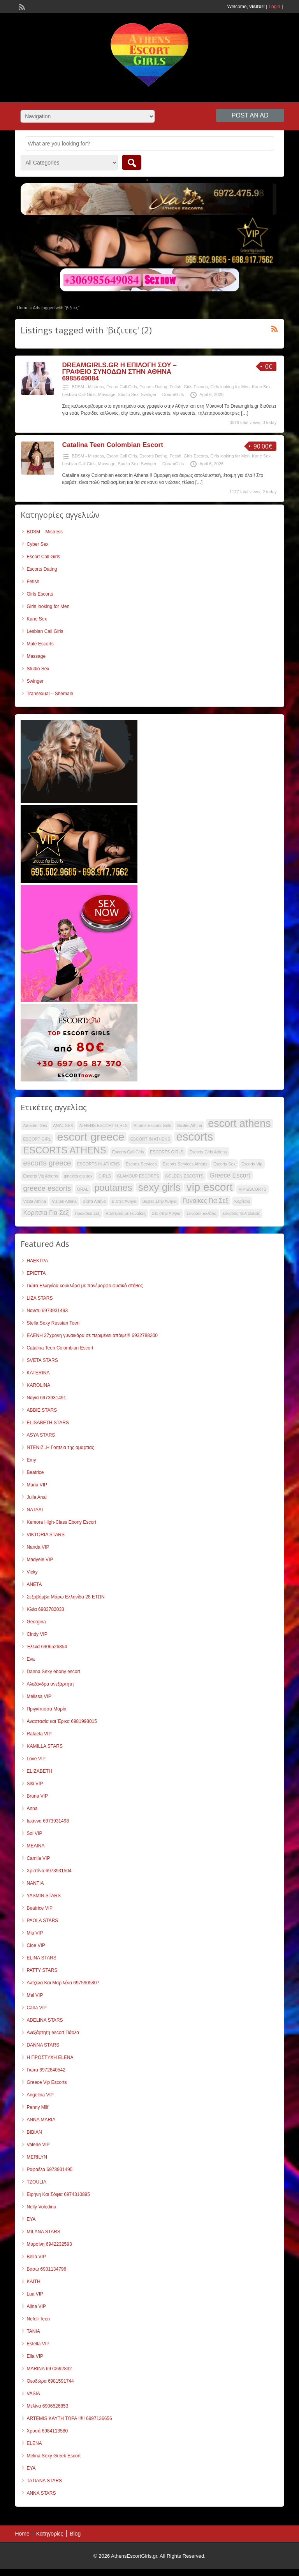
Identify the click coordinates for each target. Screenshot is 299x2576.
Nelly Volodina (41, 2207)
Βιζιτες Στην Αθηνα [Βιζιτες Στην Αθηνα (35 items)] (159, 1201)
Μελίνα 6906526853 (47, 2406)
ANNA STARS (41, 2493)
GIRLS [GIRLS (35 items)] (104, 1176)
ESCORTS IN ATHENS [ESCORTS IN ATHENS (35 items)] (98, 1164)
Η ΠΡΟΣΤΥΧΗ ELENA (49, 2057)
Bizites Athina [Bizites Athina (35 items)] (189, 1125)
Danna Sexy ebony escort (53, 1671)
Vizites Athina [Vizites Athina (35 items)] (64, 1201)
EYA (30, 2468)
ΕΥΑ (30, 2219)
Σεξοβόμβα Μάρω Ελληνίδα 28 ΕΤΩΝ (65, 1597)
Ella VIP (34, 2356)
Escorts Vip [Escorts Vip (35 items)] (251, 1164)
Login (274, 6)
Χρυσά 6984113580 (47, 2431)
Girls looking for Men (230, 386)
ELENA (34, 2443)
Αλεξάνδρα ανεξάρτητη (50, 1684)
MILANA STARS (43, 2231)
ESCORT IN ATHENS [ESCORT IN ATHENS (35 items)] (150, 1139)
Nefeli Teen (38, 2319)
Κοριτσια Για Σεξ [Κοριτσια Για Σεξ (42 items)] (46, 1212)
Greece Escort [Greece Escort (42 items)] (229, 1175)
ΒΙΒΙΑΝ (34, 2132)
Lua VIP (34, 2294)
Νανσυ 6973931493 (47, 1310)
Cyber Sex (37, 544)
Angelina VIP (39, 2095)
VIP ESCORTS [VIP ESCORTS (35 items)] (252, 1189)
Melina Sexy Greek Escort (53, 2456)
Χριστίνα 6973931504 (48, 1870)
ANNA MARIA (40, 2119)
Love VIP (36, 1758)
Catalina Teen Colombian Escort (112, 445)
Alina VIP (36, 2306)
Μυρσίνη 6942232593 (49, 2244)
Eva (30, 1659)
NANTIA (35, 1883)
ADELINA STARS (44, 2020)
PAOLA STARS (42, 1920)
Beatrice (35, 1472)
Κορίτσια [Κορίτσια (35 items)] (242, 1201)
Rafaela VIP (38, 1734)
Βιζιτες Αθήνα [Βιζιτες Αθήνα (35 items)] (124, 1201)
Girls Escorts (196, 386)
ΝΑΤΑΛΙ (34, 1509)
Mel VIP (34, 1995)
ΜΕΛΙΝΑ (35, 1846)
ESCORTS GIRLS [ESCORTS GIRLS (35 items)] (166, 1152)
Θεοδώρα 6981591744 (50, 2381)
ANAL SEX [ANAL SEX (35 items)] (63, 1125)
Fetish (175, 386)
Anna (31, 1808)
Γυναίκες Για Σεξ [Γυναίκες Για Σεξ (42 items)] (206, 1200)
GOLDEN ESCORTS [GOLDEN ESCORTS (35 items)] (184, 1176)
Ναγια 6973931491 (46, 1397)
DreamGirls (173, 394)
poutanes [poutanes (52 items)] (113, 1187)
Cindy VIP (36, 1634)
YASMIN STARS (43, 1895)
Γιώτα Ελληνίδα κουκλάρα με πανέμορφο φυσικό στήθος (84, 1285)
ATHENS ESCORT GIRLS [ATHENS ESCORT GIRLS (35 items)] (103, 1125)
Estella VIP (37, 2343)
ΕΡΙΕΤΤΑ (36, 1273)
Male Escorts (39, 644)
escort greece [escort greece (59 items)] (91, 1136)
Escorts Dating (153, 386)
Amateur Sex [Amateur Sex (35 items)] (35, 1125)
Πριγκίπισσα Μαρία (46, 1709)
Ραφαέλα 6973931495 (49, 2169)
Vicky (31, 1572)
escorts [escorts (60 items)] (194, 1136)
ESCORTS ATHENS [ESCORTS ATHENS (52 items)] (64, 1150)
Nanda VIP (37, 1547)
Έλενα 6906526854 (46, 1646)
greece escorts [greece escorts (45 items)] (47, 1188)
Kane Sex (261, 386)
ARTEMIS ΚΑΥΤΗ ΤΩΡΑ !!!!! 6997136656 (69, 2418)
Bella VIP (36, 2256)
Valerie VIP (37, 2144)
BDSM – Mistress (44, 531)
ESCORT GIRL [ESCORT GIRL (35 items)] (37, 1139)
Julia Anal (36, 1497)
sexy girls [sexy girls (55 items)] (159, 1187)
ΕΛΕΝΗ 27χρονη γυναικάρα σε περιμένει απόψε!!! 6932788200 (92, 1335)
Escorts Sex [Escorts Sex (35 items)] (224, 1164)
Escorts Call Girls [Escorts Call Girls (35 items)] (128, 1152)
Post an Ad (250, 115)
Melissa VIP (38, 1696)
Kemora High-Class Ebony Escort (61, 1522)
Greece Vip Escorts (46, 2082)
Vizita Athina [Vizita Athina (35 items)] (34, 1201)
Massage (107, 394)
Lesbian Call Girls (78, 394)
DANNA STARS (42, 2045)
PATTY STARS (41, 1970)
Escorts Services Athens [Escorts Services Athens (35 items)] (185, 1164)
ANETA (34, 1584)
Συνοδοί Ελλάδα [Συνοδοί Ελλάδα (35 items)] (201, 1213)
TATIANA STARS (44, 2480)
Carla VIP (36, 2007)
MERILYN (36, 2157)
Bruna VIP (37, 1796)
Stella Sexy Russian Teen (52, 1323)
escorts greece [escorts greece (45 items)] (47, 1163)
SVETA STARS (42, 1360)
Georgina (36, 1621)
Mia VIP (34, 1933)
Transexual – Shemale (49, 693)
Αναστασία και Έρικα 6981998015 (61, 1721)
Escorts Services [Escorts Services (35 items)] (141, 1164)
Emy (31, 1460)
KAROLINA (38, 1385)
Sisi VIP (34, 1783)
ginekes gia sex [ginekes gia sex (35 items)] (78, 1176)
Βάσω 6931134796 (46, 2269)
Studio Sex (128, 394)
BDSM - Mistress (88, 386)
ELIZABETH (39, 1771)
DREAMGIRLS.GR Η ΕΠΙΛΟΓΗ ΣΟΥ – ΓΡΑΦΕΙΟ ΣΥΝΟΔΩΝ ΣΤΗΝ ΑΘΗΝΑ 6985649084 (119, 371)
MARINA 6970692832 (49, 2368)
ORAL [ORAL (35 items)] (82, 1189)
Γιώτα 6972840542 (45, 2070)
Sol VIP (34, 1833)
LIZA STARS (39, 1298)
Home (22, 307)
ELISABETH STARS (47, 1422)
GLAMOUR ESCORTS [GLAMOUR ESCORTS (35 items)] (138, 1176)
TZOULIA (36, 2182)
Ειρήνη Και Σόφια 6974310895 (58, 2194)
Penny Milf (37, 2107)
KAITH (33, 2281)
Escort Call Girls (121, 386)
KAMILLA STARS (44, 1746)
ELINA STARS (41, 1958)
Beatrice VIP (39, 1908)
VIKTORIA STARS (45, 1534)
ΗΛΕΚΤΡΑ (37, 1260)
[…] (244, 413)
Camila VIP (38, 1858)
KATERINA (37, 1373)
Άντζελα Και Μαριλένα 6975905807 (62, 1982)
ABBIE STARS (41, 1410)
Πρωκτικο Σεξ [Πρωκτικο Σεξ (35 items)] (87, 1213)
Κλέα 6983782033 (45, 1609)
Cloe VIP (35, 1945)
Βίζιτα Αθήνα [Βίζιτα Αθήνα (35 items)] (94, 1201)
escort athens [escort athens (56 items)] (239, 1123)
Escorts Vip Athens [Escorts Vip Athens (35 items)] (40, 1176)
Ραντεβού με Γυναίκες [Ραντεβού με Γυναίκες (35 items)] (126, 1213)
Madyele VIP (39, 1559)
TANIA (33, 2331)
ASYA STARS (40, 1435)
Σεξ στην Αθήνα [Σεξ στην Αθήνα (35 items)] (166, 1213)
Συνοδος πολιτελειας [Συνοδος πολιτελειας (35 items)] (241, 1213)
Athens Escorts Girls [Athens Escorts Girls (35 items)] (152, 1125)
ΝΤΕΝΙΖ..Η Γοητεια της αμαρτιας (60, 1447)
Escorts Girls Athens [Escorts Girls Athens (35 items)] (208, 1152)
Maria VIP (36, 1485)
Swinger (149, 394)
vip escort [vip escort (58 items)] (209, 1187)
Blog (75, 2533)
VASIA (33, 2393)
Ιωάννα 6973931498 (47, 1821)
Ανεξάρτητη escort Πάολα (52, 2032)
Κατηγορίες (49, 2533)
